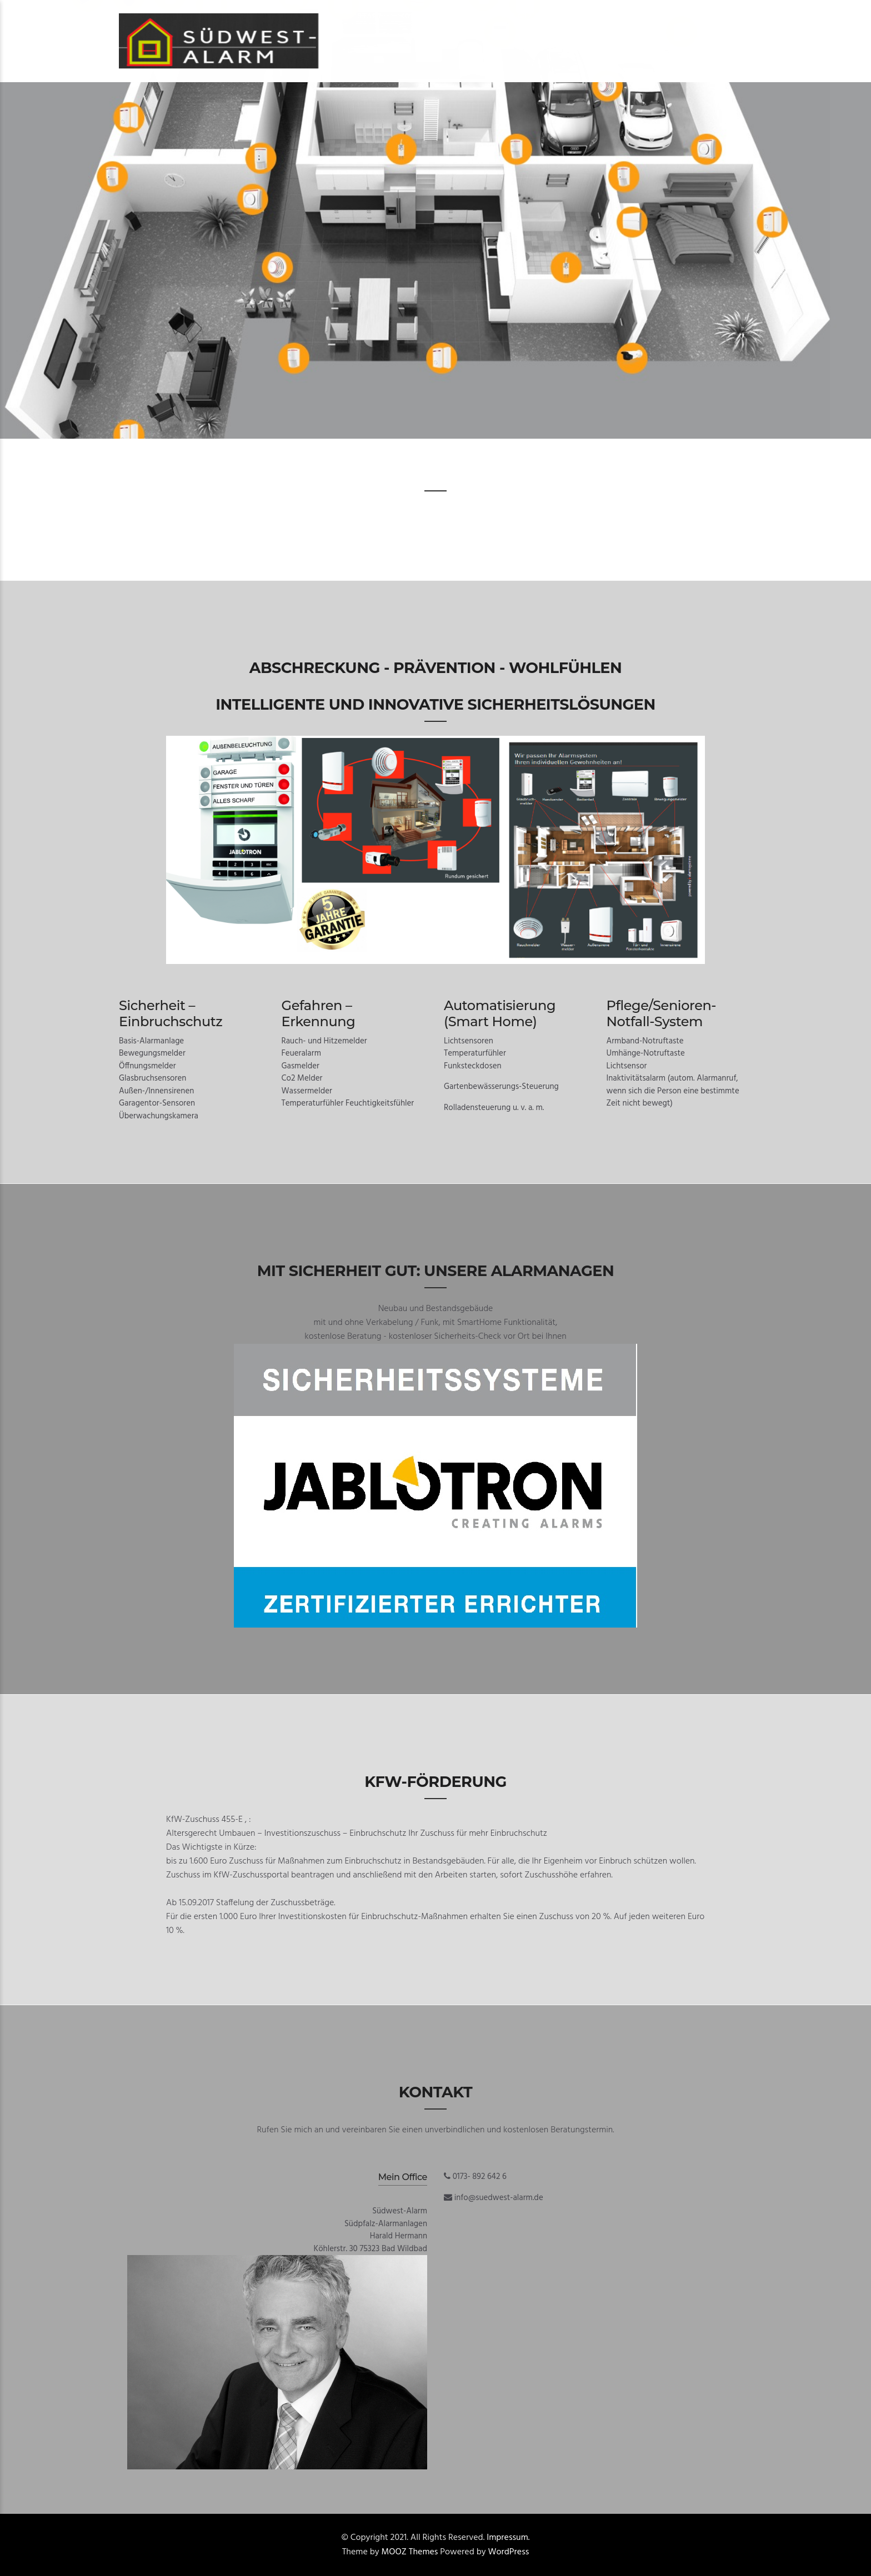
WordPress (508, 2552)
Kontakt (418, 16)
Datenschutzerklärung (608, 16)
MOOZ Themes (410, 2552)
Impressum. (508, 2537)
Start (369, 16)
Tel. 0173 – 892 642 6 (496, 16)
